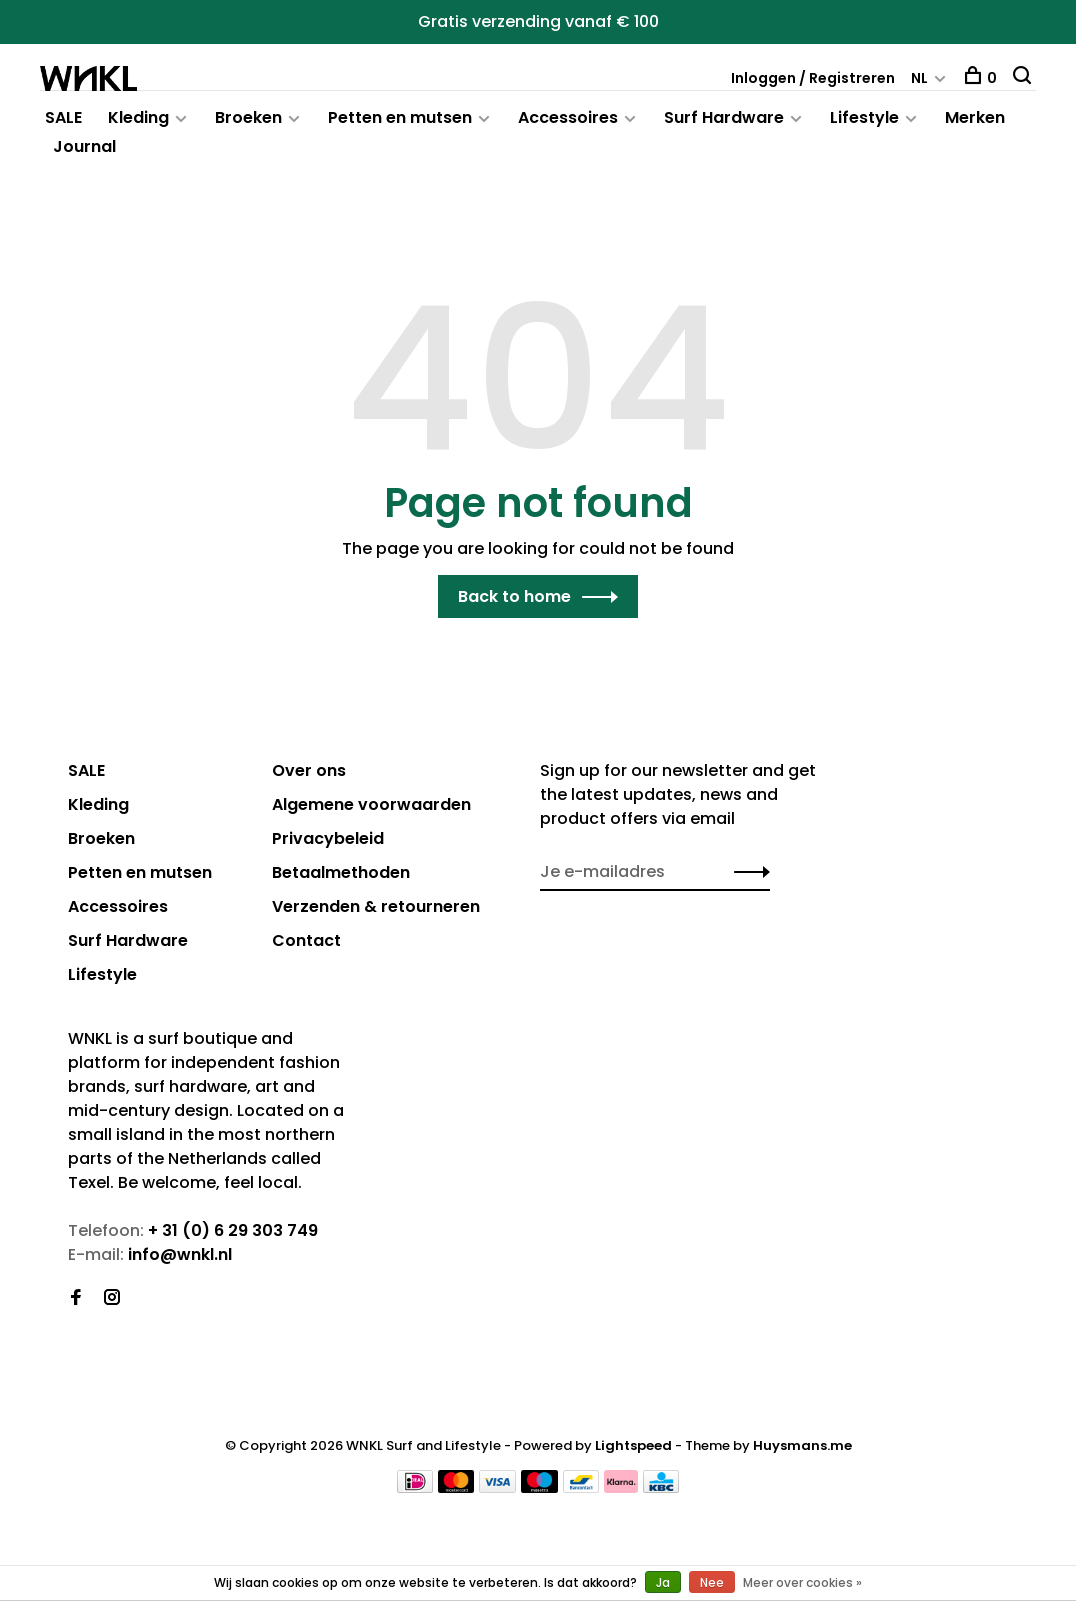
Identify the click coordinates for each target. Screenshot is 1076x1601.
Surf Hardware (724, 117)
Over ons (309, 770)
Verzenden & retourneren (376, 906)
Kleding (138, 117)
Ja (663, 1582)
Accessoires (568, 117)
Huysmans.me (802, 1445)
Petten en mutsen (400, 117)
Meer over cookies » (802, 1582)
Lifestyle (864, 117)
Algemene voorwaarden (371, 804)
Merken (975, 117)
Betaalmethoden (341, 872)
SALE (63, 117)
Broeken (248, 117)
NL (919, 78)
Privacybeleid (328, 838)
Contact (306, 940)
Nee (712, 1582)
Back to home (514, 596)
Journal (84, 146)
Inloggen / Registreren (813, 78)
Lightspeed (633, 1445)
